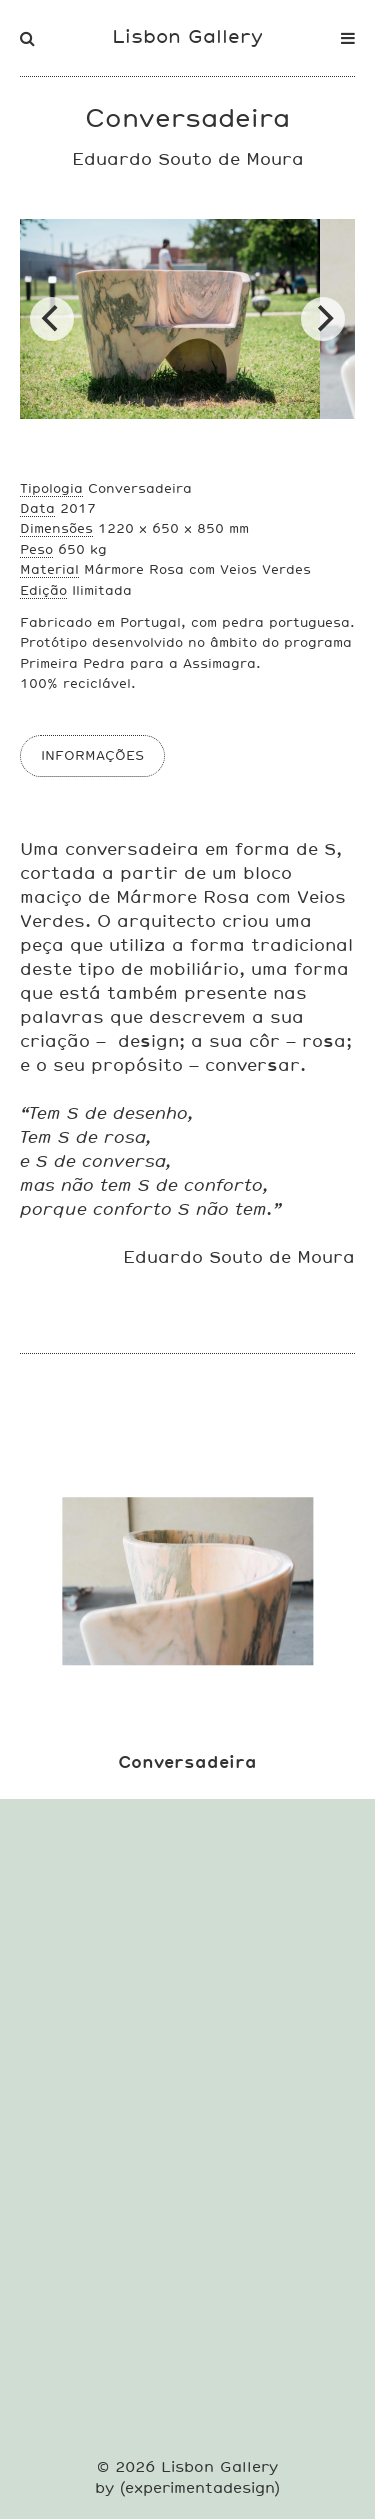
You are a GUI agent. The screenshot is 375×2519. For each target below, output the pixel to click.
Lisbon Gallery (187, 36)
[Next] (323, 319)
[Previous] (52, 319)
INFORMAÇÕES (92, 755)
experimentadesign (200, 2487)
